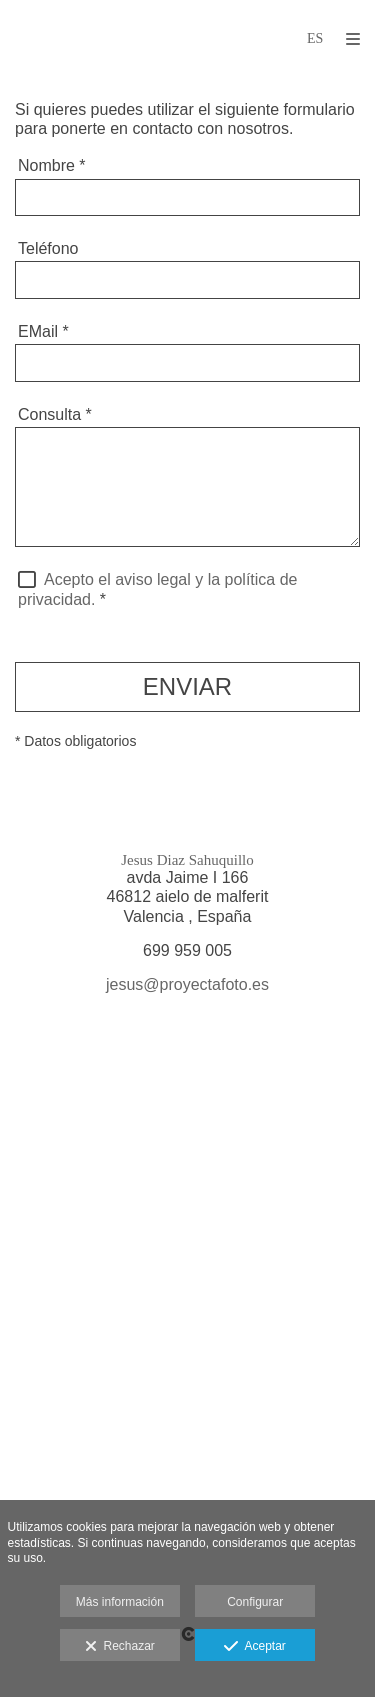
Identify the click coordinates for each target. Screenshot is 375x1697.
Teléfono (48, 248)
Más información (120, 1602)
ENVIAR (187, 686)
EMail (43, 331)
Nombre (52, 165)
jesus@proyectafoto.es (187, 984)
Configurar (255, 1602)
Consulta (55, 414)
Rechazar (120, 1647)
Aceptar (254, 1647)
